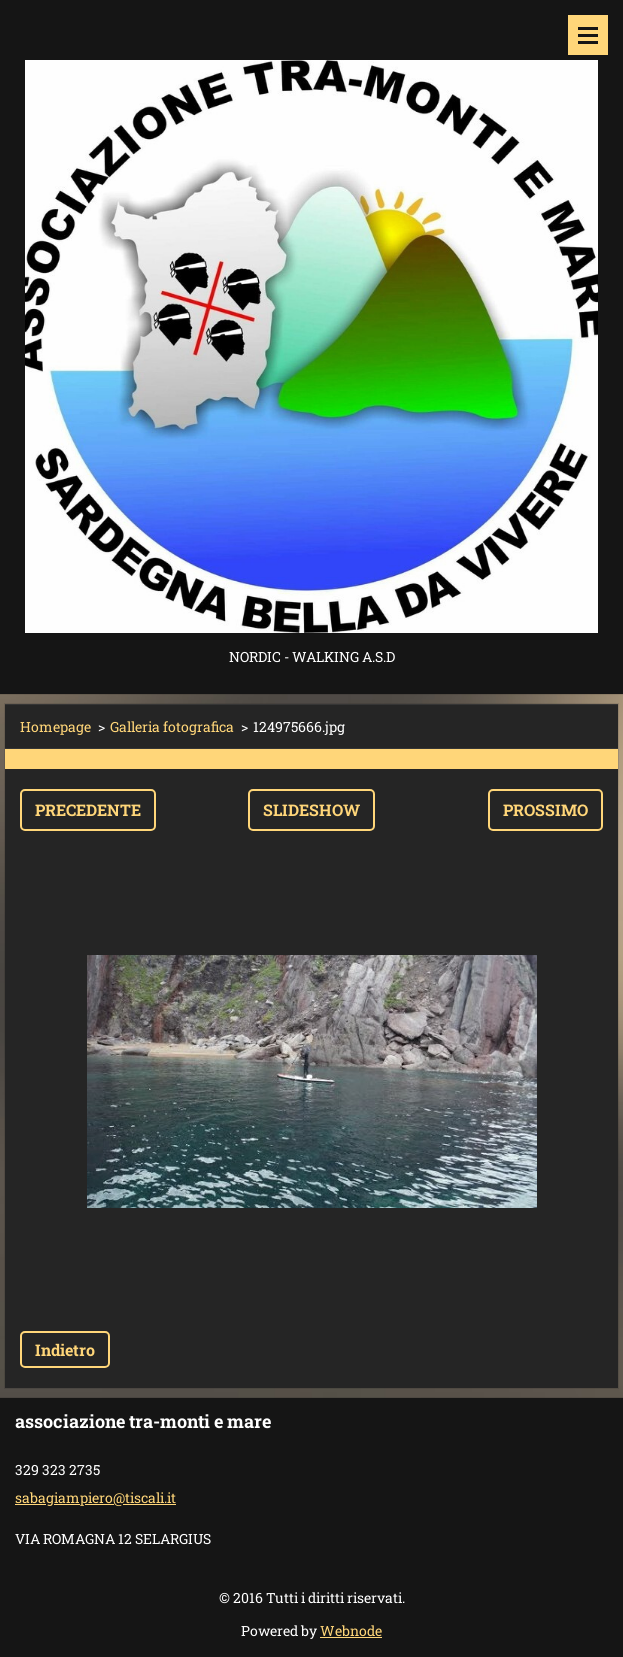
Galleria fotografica (172, 726)
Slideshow (311, 809)
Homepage (55, 726)
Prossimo (545, 809)
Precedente (88, 809)
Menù (588, 35)
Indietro (65, 1349)
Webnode (351, 1630)
